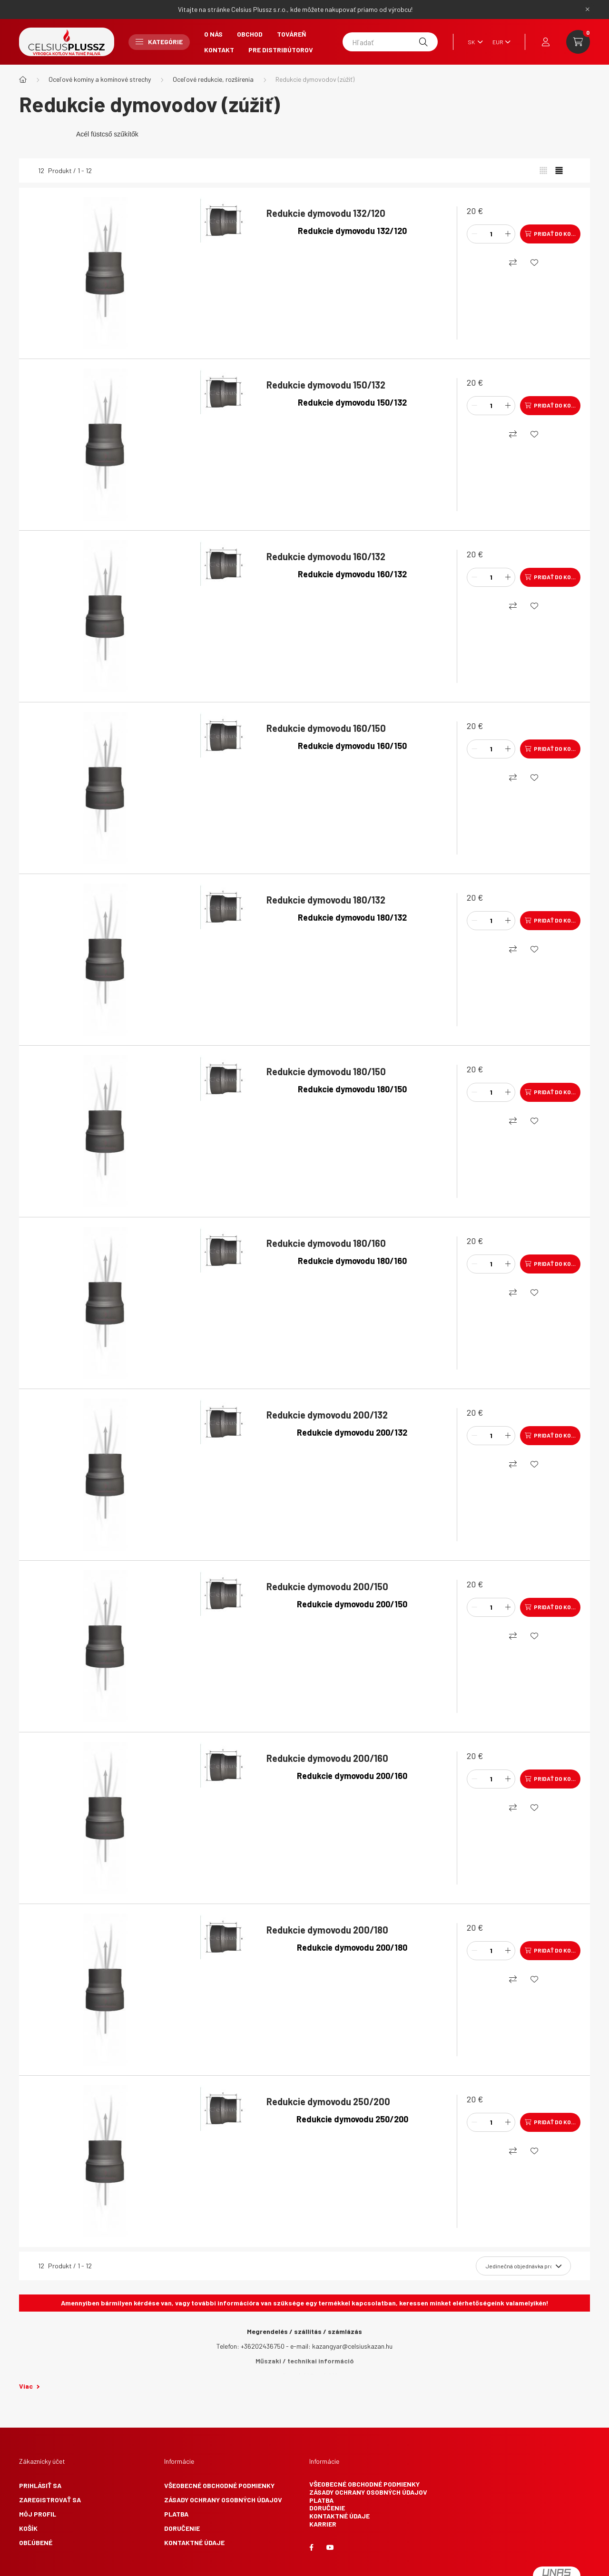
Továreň (291, 34)
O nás (213, 34)
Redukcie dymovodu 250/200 (328, 2101)
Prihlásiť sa (40, 2485)
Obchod (250, 34)
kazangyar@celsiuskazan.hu (352, 2346)
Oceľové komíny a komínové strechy (100, 79)
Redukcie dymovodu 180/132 (325, 899)
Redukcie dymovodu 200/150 (327, 1586)
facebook (311, 2547)
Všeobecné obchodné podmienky (219, 2485)
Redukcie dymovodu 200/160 (327, 1758)
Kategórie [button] (159, 42)
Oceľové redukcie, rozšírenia (213, 79)
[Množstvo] (491, 234)
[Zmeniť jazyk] (473, 42)
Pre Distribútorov (280, 50)
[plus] (508, 234)
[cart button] (578, 42)
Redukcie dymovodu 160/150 (326, 728)
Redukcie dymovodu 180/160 (326, 1243)
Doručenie (182, 2528)
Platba (176, 2514)
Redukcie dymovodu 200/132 (327, 1414)
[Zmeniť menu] (499, 42)
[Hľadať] (390, 41)
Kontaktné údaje (194, 2542)
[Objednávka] (523, 2265)
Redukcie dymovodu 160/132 (325, 556)
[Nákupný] (512, 262)
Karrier (322, 2524)
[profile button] (546, 42)
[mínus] (474, 234)
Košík (28, 2528)
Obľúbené (35, 2542)
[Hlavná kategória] (23, 79)
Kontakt (219, 50)
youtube (330, 2547)
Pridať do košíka (557, 233)
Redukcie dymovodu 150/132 (325, 384)
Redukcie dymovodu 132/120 (325, 213)
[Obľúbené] (534, 262)
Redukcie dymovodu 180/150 (326, 1071)
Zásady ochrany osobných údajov (223, 2500)
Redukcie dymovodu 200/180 (327, 1929)
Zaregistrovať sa (50, 2500)
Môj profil (37, 2514)
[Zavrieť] (587, 9)
